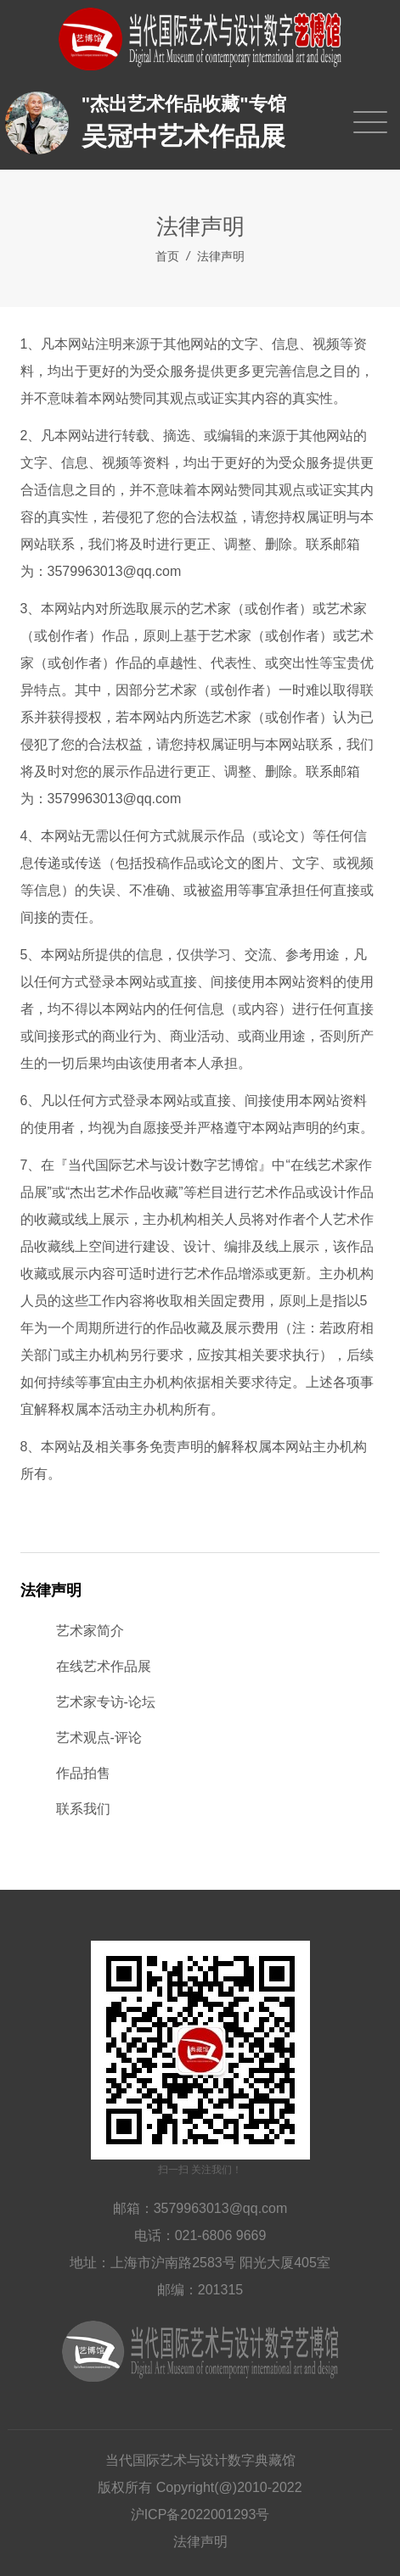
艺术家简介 (90, 1630)
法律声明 (221, 256)
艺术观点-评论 (99, 1737)
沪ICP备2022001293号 (200, 2514)
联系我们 (83, 1809)
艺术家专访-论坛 (105, 1702)
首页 (167, 256)
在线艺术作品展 (103, 1666)
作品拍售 (83, 1773)
